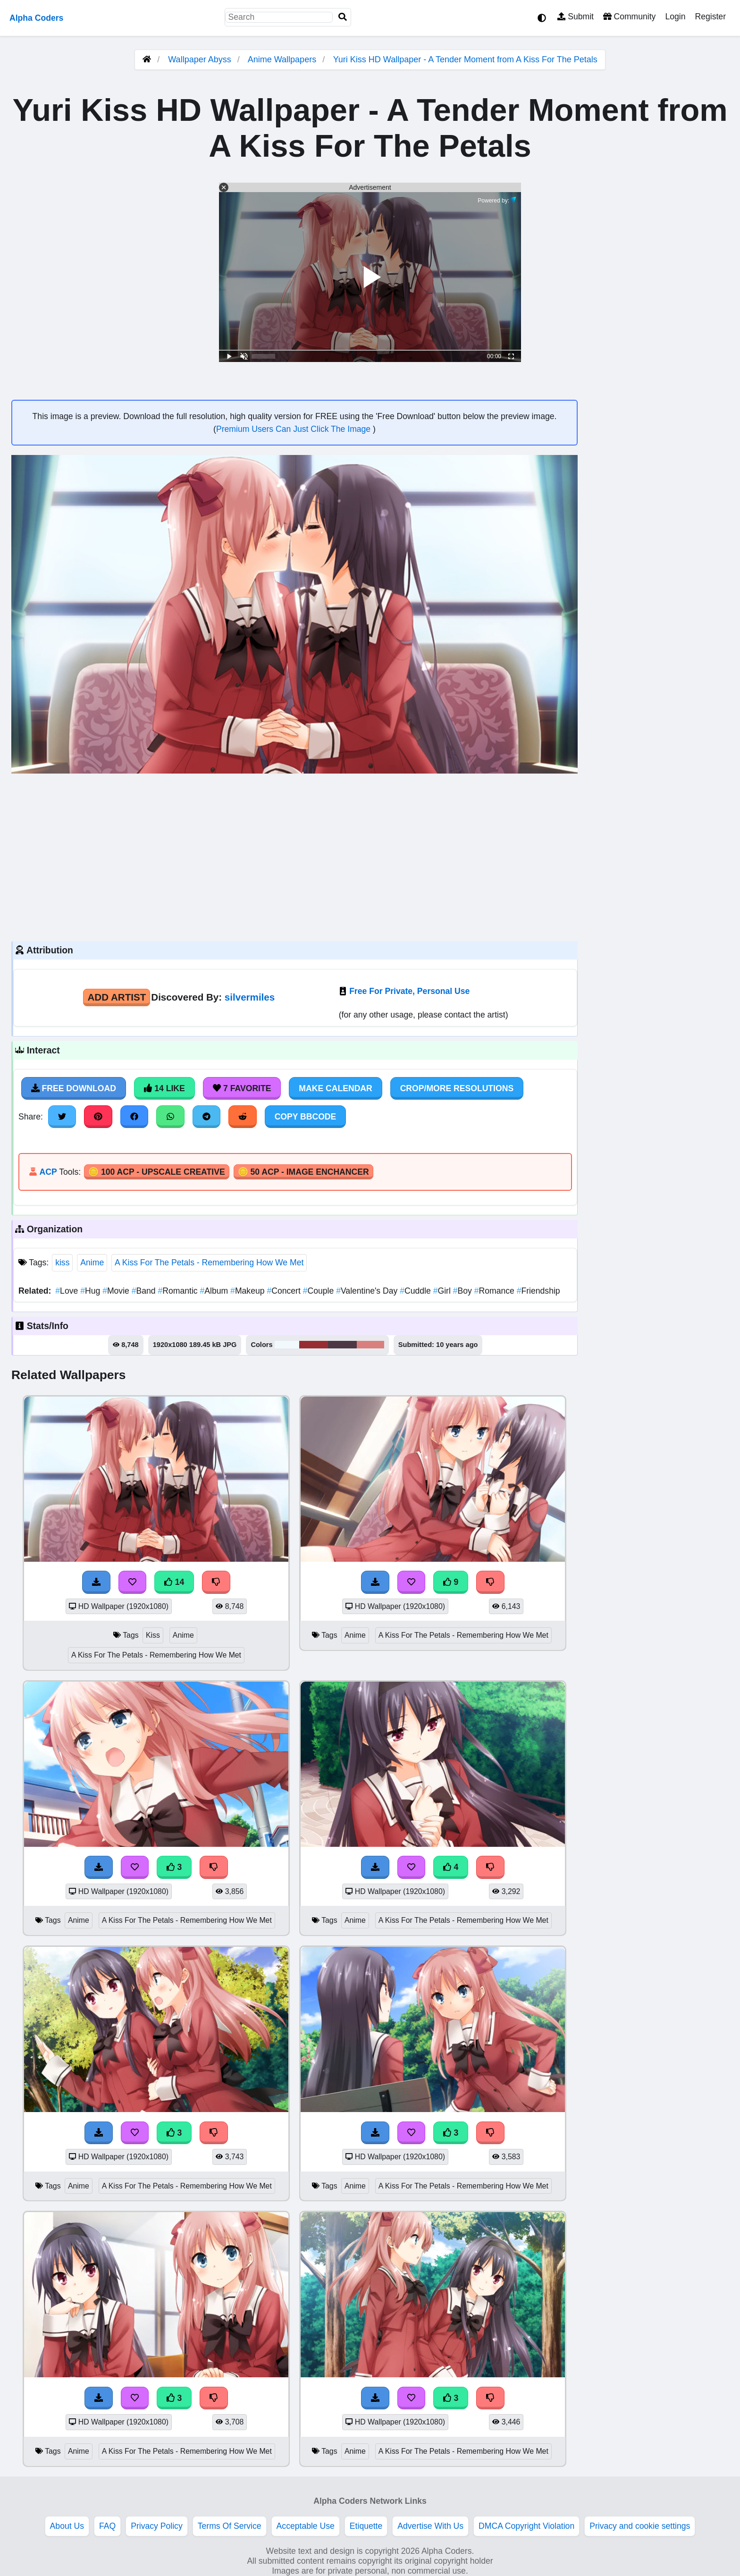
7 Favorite (242, 1088)
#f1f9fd (287, 1344)
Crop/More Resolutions (456, 1088)
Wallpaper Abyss (199, 59)
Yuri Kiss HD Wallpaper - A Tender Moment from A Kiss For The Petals (465, 59)
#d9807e (370, 1344)
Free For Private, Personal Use (409, 991)
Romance (495, 1291)
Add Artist (116, 997)
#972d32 (313, 1344)
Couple (319, 1291)
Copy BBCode (305, 1116)
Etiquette (366, 2526)
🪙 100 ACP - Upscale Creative (156, 1172)
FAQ (107, 2526)
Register (710, 16)
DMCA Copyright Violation (526, 2526)
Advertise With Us (430, 2526)
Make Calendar (335, 1088)
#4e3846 (342, 1344)
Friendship (538, 1291)
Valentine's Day (368, 1291)
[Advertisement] (294, 856)
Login (675, 16)
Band (145, 1291)
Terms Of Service (229, 2526)
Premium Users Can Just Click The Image (294, 429)
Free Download (73, 1088)
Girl (443, 1291)
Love (67, 1291)
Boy (463, 1291)
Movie (117, 1291)
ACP (48, 1172)
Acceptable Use (306, 2526)
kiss (62, 1262)
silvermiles (250, 997)
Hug (91, 1291)
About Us (67, 2526)
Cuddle (416, 1291)
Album (215, 1291)
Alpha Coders (36, 18)
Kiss (153, 1635)
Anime (92, 1262)
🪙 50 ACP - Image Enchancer (303, 1172)
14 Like (164, 1088)
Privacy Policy (157, 2526)
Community (629, 16)
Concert (285, 1291)
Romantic (179, 1291)
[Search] (343, 17)
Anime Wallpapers (283, 59)
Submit (575, 16)
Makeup (248, 1291)
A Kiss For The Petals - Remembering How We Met (209, 1262)
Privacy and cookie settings (639, 2526)
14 (174, 1582)
